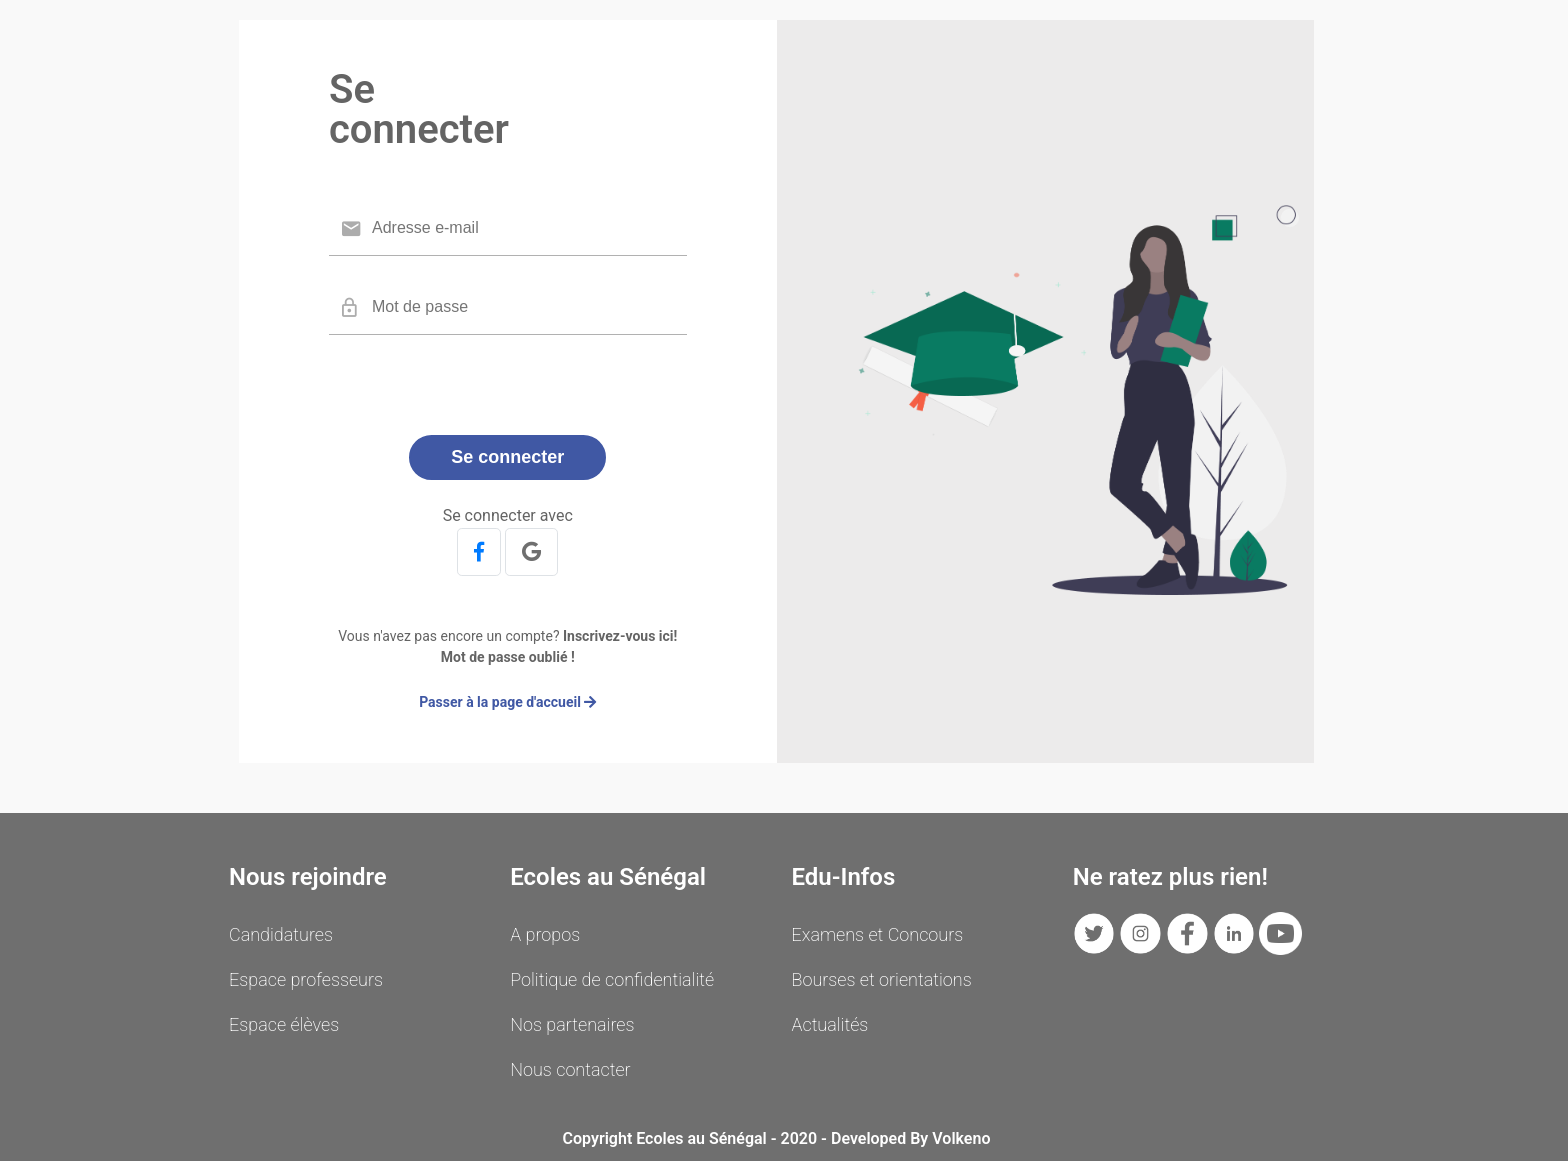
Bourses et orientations (882, 979)
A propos (545, 934)
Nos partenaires (572, 1024)
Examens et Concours (878, 934)
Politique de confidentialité (612, 979)
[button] (479, 552)
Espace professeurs (306, 979)
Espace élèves (284, 1024)
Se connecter (507, 457)
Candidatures (281, 934)
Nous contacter (570, 1069)
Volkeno (961, 1138)
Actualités (830, 1024)
